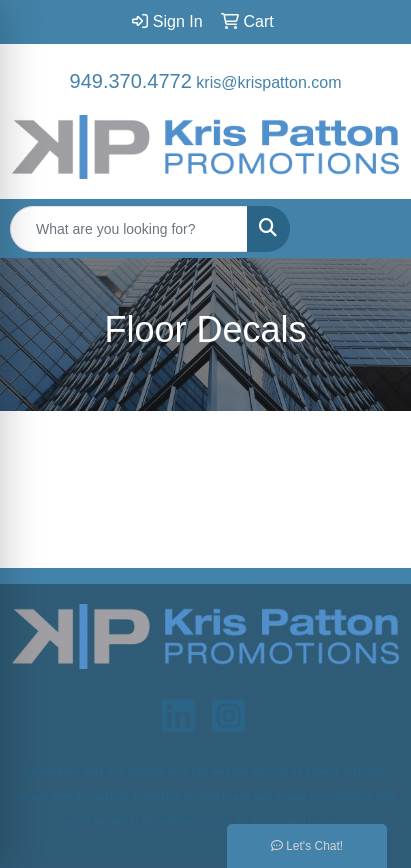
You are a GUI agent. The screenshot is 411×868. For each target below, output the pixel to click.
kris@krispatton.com (268, 82)
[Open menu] (371, 229)
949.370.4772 (131, 81)
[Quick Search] (129, 229)
